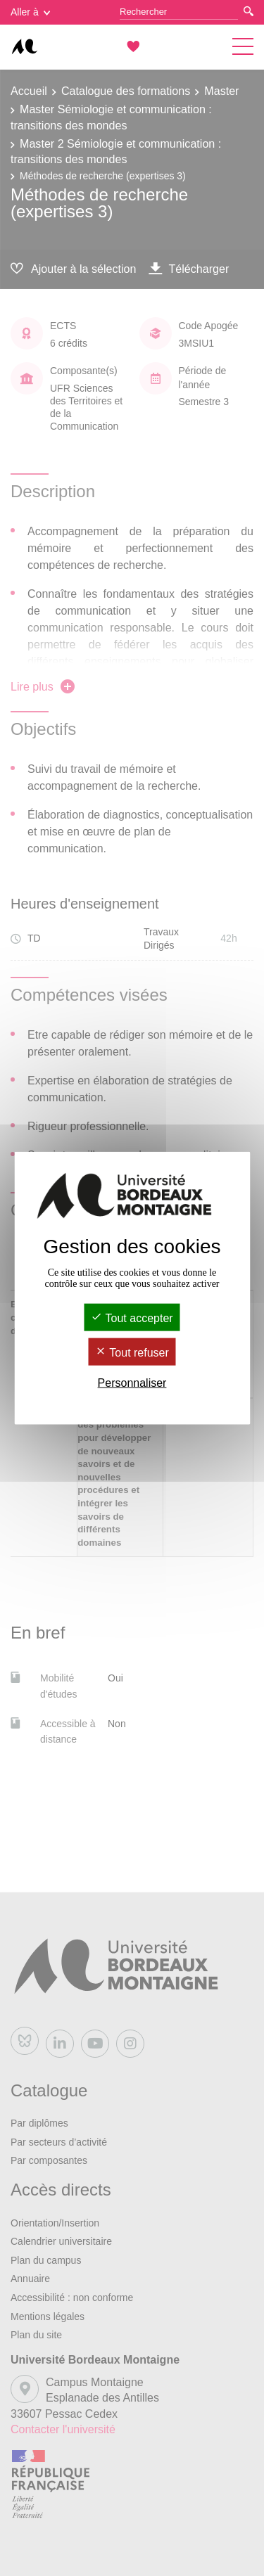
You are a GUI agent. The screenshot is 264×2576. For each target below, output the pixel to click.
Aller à (30, 12)
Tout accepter (131, 1318)
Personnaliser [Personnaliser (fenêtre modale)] (132, 1383)
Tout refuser (132, 1353)
